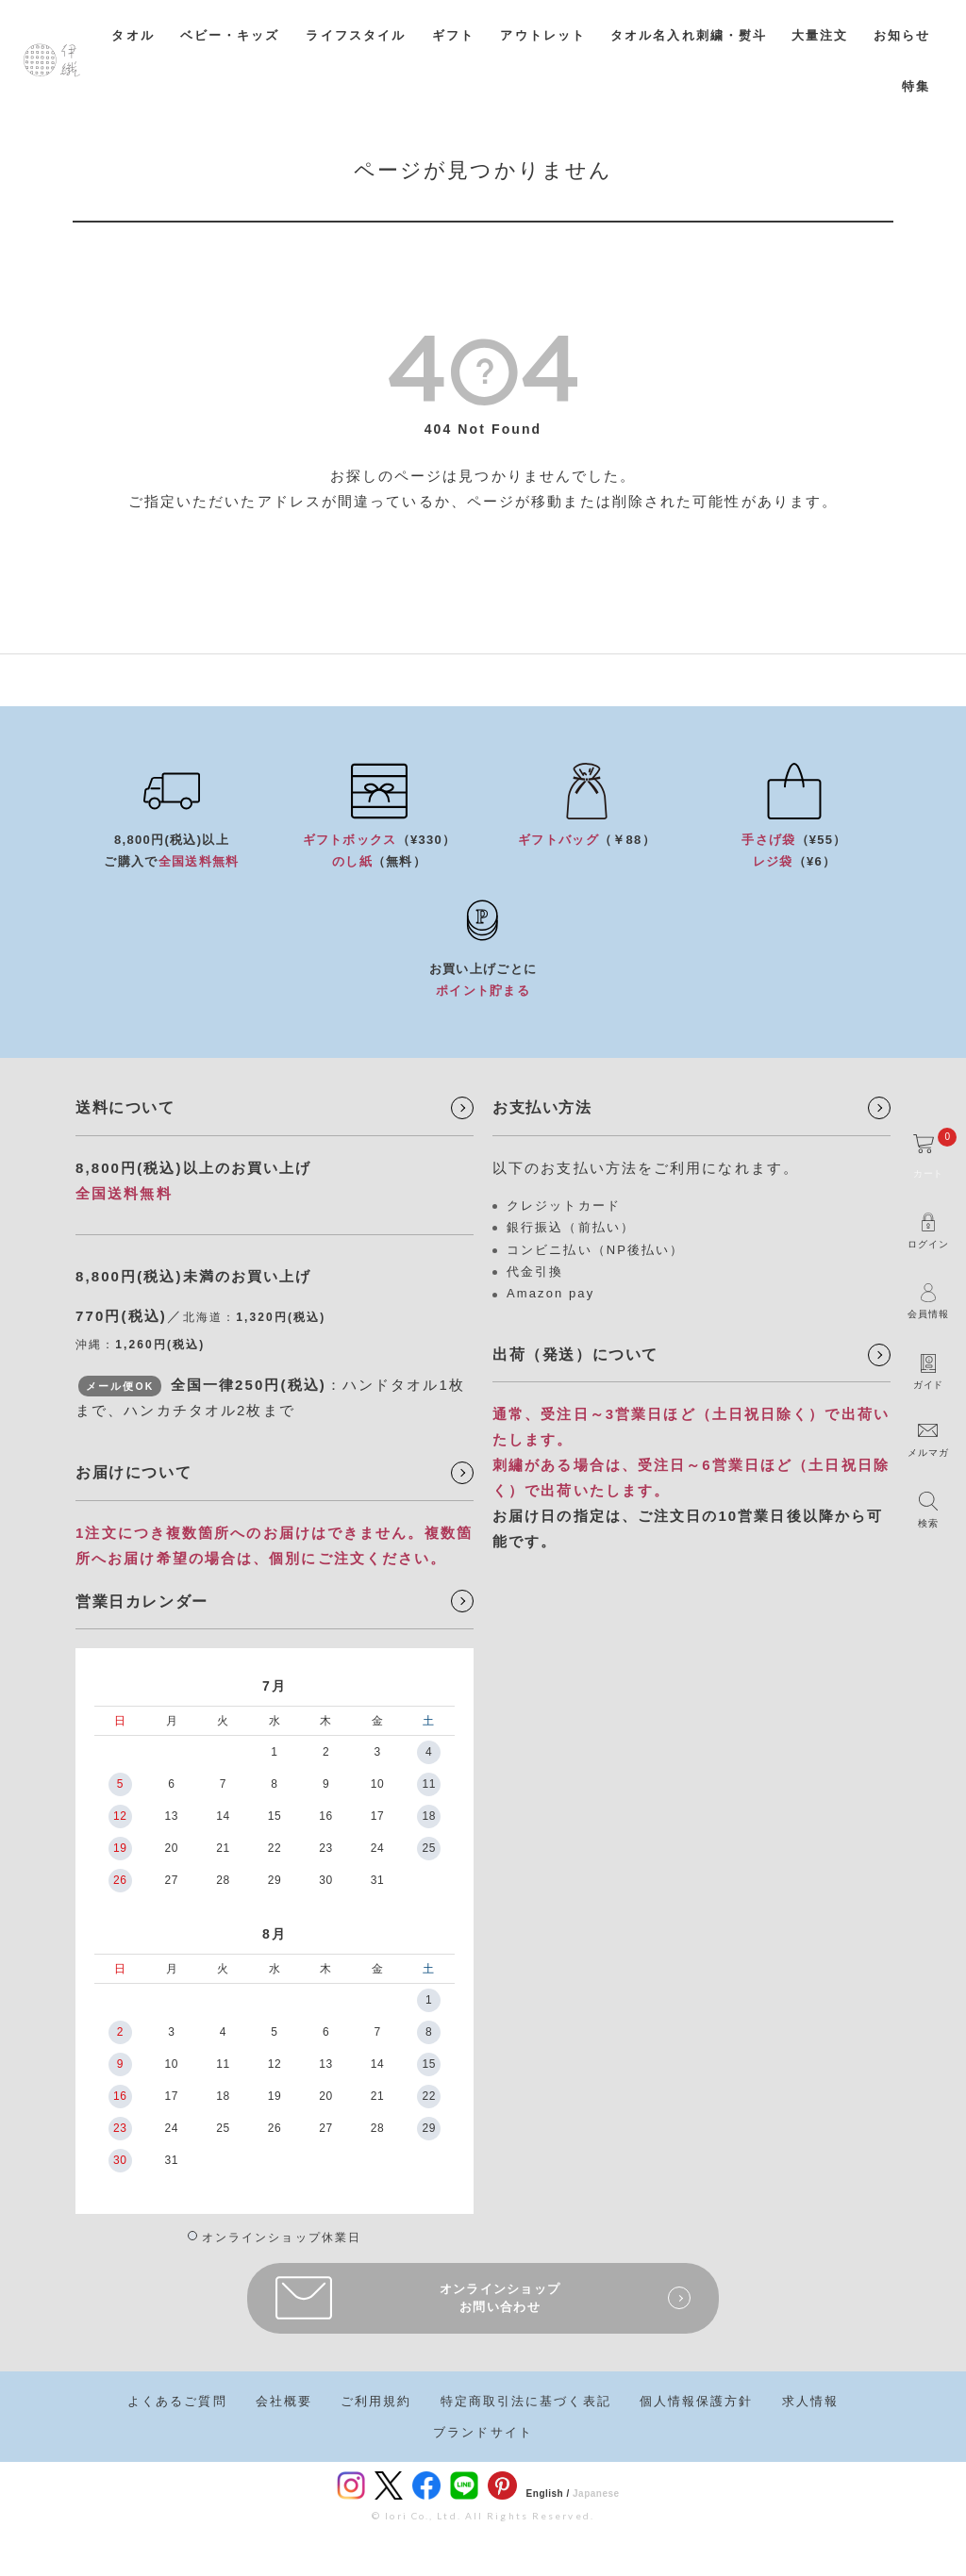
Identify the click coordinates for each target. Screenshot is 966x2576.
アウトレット (543, 35)
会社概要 (284, 2401)
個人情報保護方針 (697, 2401)
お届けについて (133, 1472)
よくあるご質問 (177, 2401)
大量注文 (819, 35)
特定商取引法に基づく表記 (526, 2401)
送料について (125, 1107)
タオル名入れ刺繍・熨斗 (688, 35)
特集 (916, 86)
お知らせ (902, 35)
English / (548, 2493)
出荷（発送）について (575, 1354)
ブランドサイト (483, 2432)
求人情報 (810, 2401)
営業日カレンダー (141, 1601)
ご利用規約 (376, 2401)
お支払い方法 (542, 1107)
